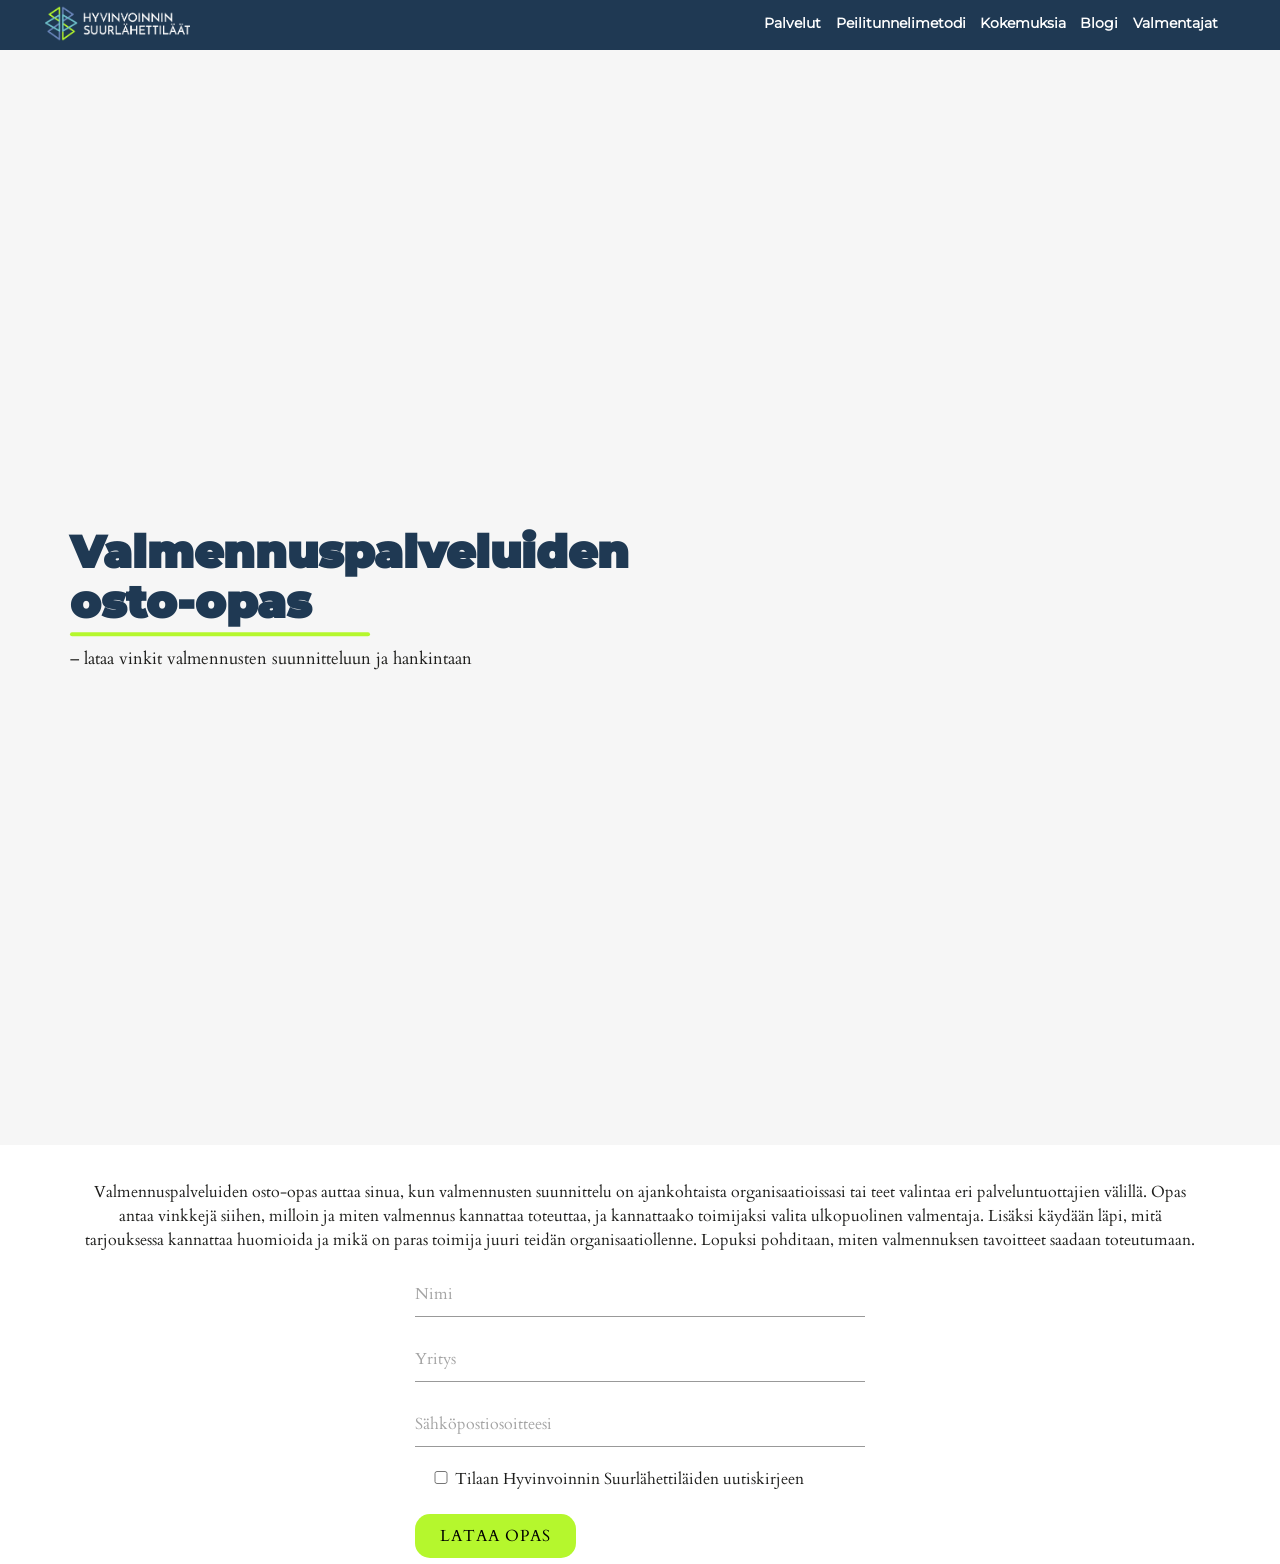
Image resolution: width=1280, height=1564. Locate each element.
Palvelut (792, 23)
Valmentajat (1175, 23)
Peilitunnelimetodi (901, 23)
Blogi (1099, 23)
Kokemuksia (1023, 23)
